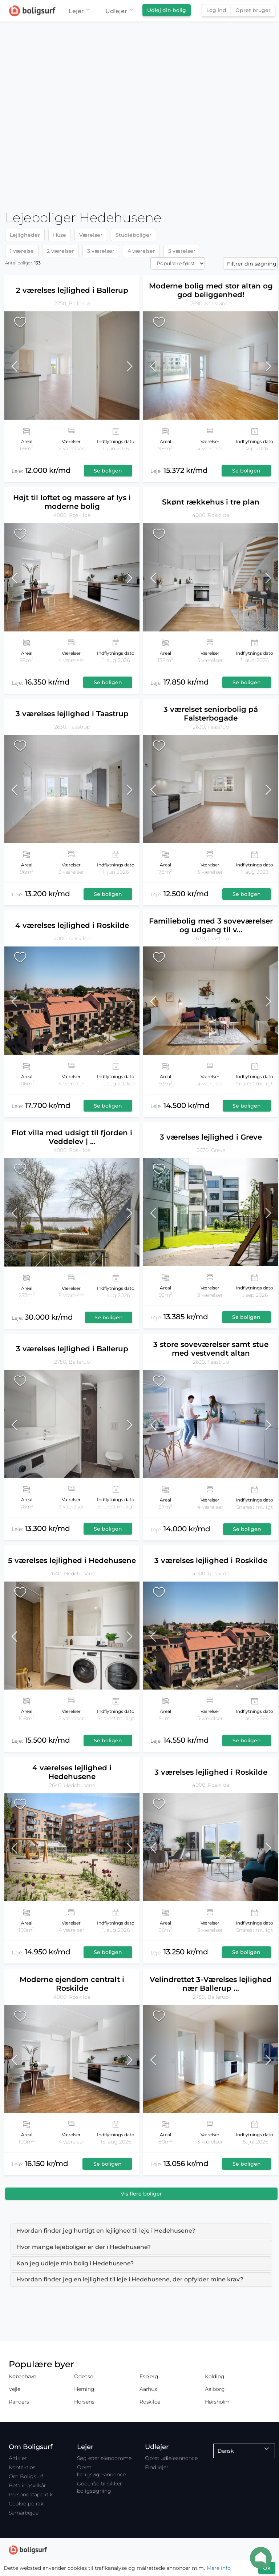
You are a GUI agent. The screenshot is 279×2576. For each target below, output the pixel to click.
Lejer (79, 11)
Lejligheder (25, 235)
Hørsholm (217, 2401)
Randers (19, 2401)
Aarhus (148, 2389)
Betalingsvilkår (27, 2485)
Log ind (216, 10)
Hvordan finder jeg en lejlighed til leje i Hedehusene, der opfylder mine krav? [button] (129, 2279)
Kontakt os (22, 2467)
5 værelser (181, 251)
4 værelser (141, 251)
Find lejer (156, 2467)
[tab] (141, 2231)
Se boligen (108, 470)
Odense (83, 2376)
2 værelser (60, 251)
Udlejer (119, 11)
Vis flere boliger (141, 2193)
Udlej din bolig (166, 10)
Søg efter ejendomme (104, 2458)
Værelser (90, 235)
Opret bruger (253, 10)
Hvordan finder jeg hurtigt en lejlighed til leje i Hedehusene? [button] (105, 2230)
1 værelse (22, 251)
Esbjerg (149, 2376)
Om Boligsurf (26, 2476)
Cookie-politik (26, 2503)
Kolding (214, 2376)
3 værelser (100, 251)
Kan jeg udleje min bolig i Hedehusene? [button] (75, 2263)
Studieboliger (133, 235)
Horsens (84, 2401)
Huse (59, 235)
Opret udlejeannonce (171, 2458)
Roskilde (150, 2401)
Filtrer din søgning (251, 263)
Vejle (14, 2389)
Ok (267, 2568)
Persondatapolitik (31, 2494)
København (22, 2376)
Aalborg (215, 2389)
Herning (84, 2389)
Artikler (18, 2458)
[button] (21, 365)
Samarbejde (24, 2512)
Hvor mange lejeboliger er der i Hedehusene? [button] (83, 2247)
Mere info (219, 2568)
